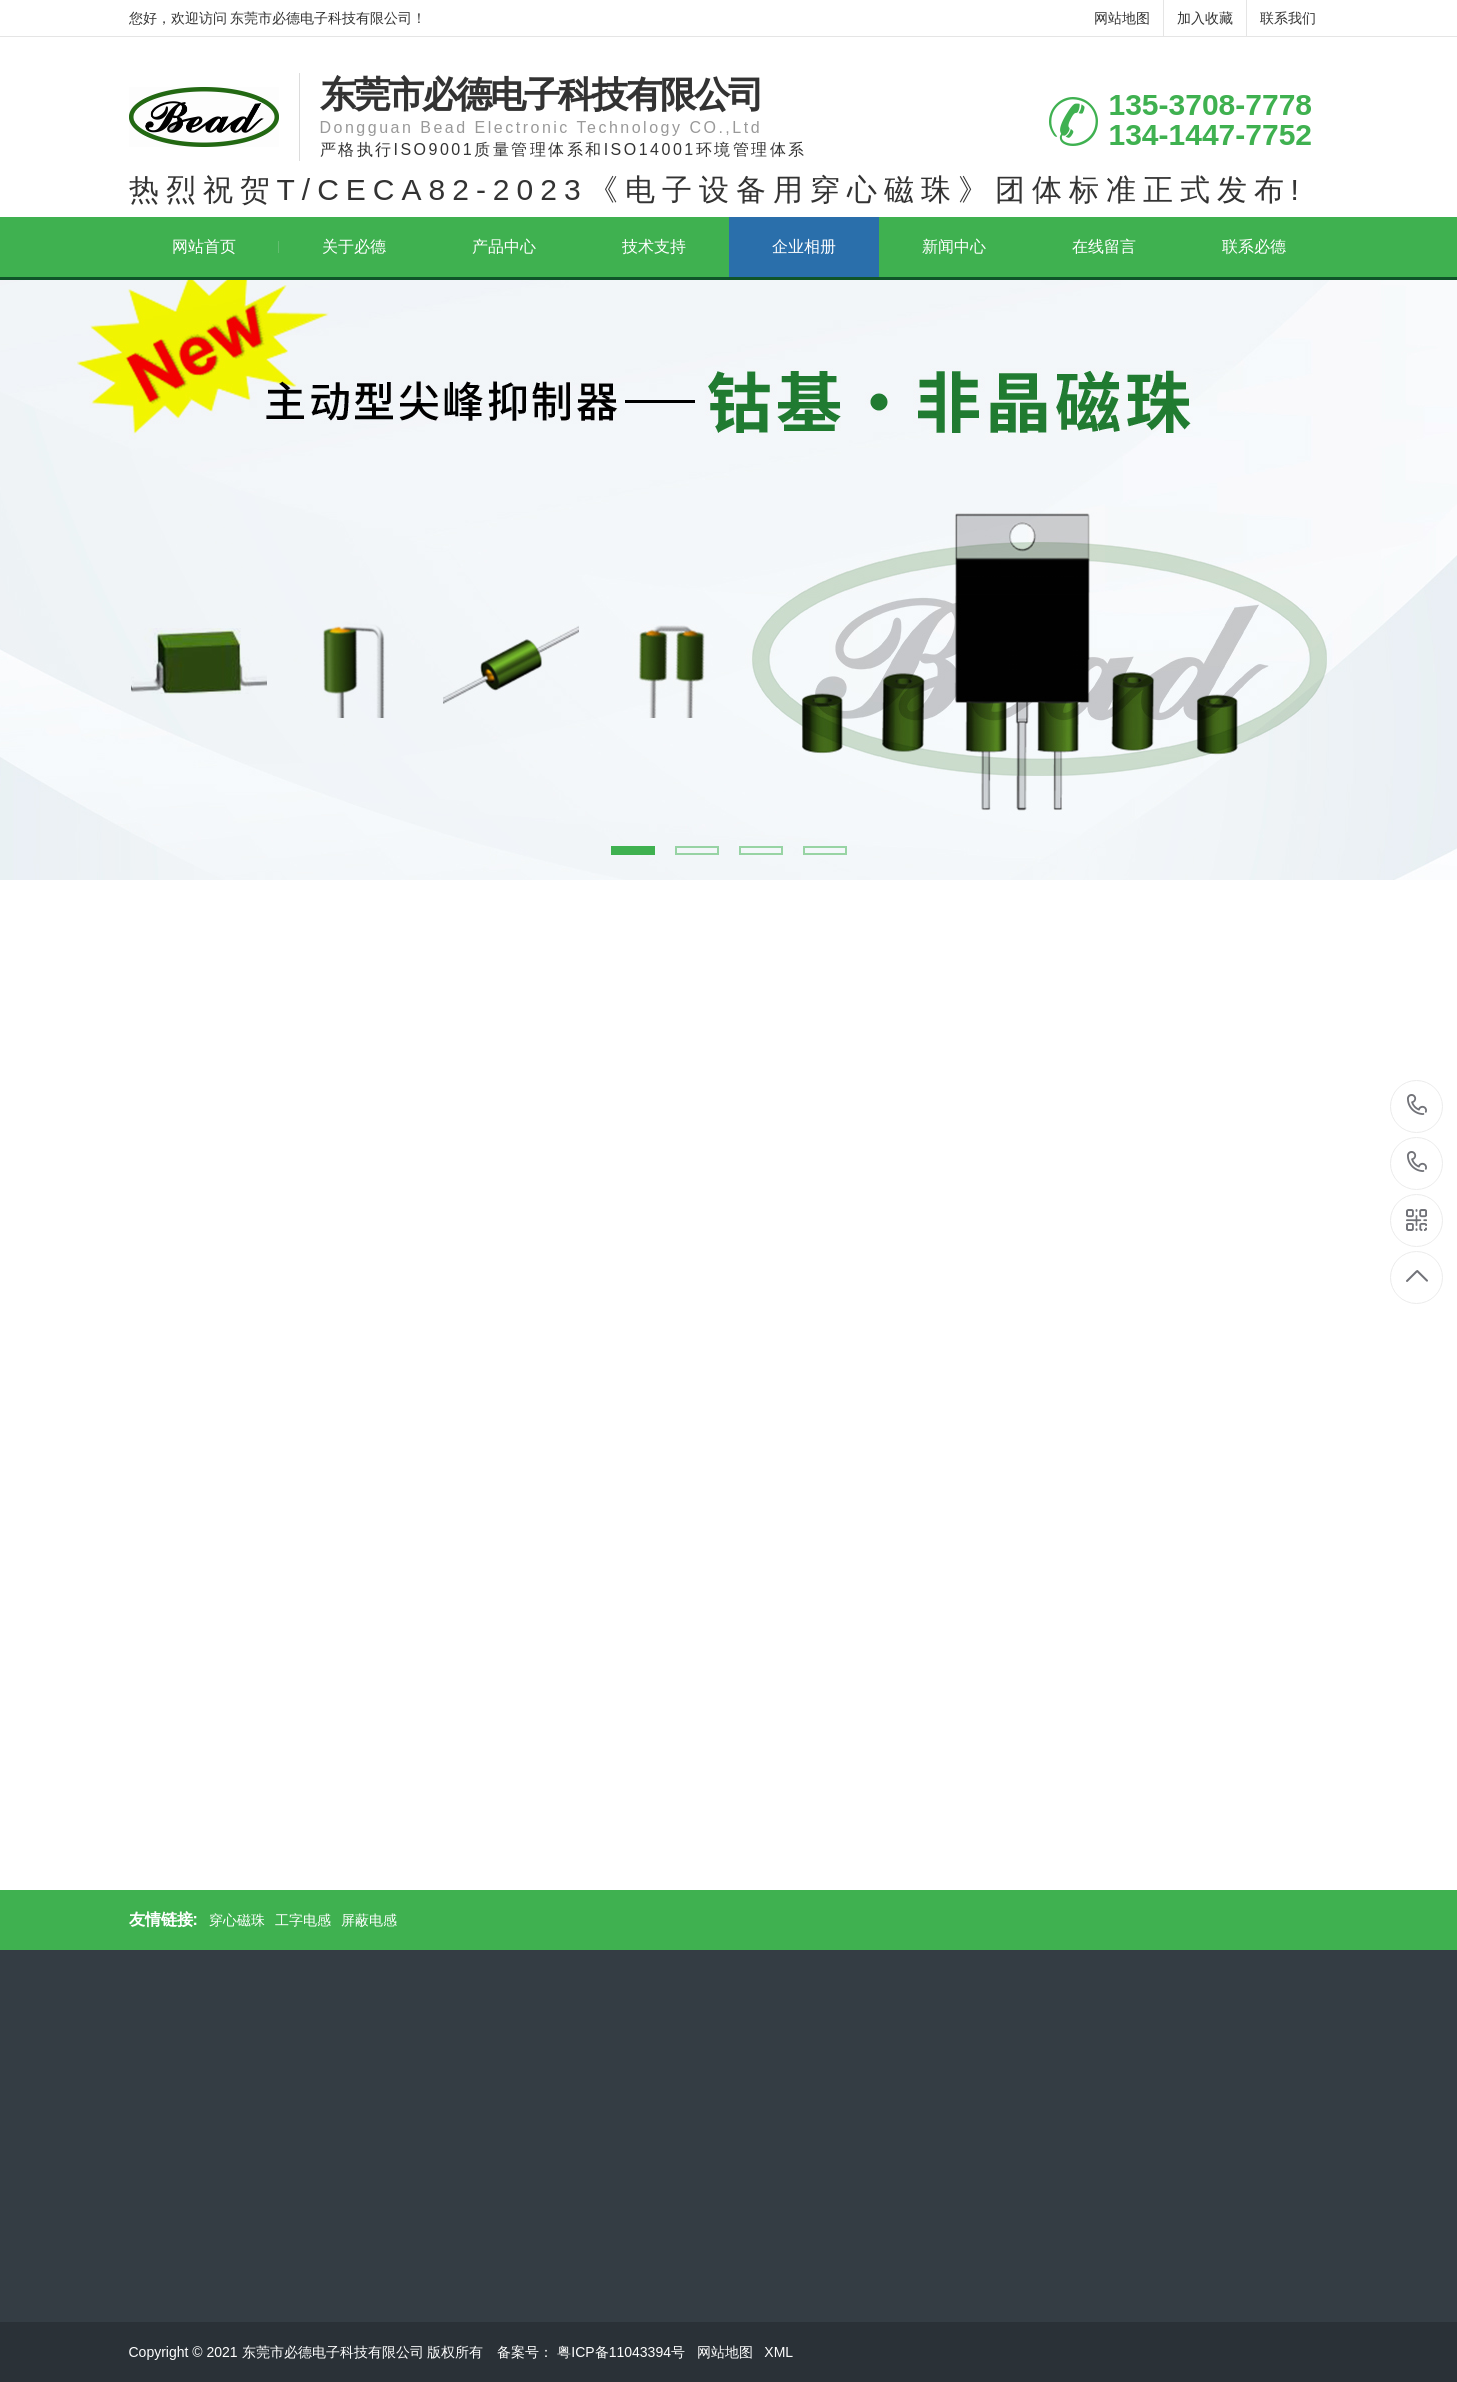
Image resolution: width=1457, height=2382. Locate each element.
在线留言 (1104, 246)
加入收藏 (1205, 18)
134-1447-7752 (1417, 1163)
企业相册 (804, 246)
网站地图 (1122, 18)
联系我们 (1288, 18)
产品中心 (504, 246)
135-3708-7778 (1417, 1106)
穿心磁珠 (237, 1920)
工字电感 (303, 1920)
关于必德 (354, 246)
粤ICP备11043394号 (623, 2352)
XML (780, 2352)
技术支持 (654, 246)
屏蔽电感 (369, 1920)
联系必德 (1254, 246)
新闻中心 (954, 246)
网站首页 (225, 246)
